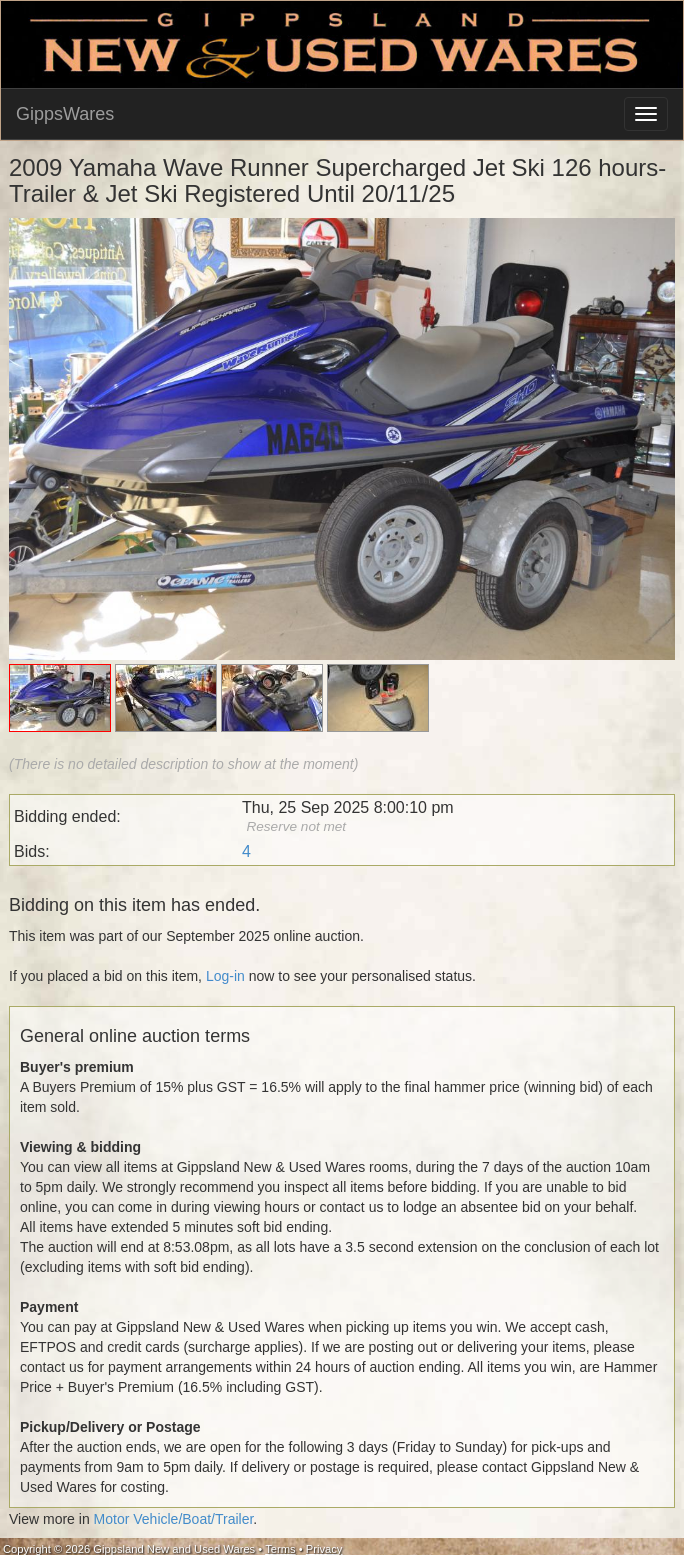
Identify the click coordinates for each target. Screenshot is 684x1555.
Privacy (324, 1549)
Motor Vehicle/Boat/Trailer (174, 1519)
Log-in (225, 976)
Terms (280, 1549)
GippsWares (65, 114)
